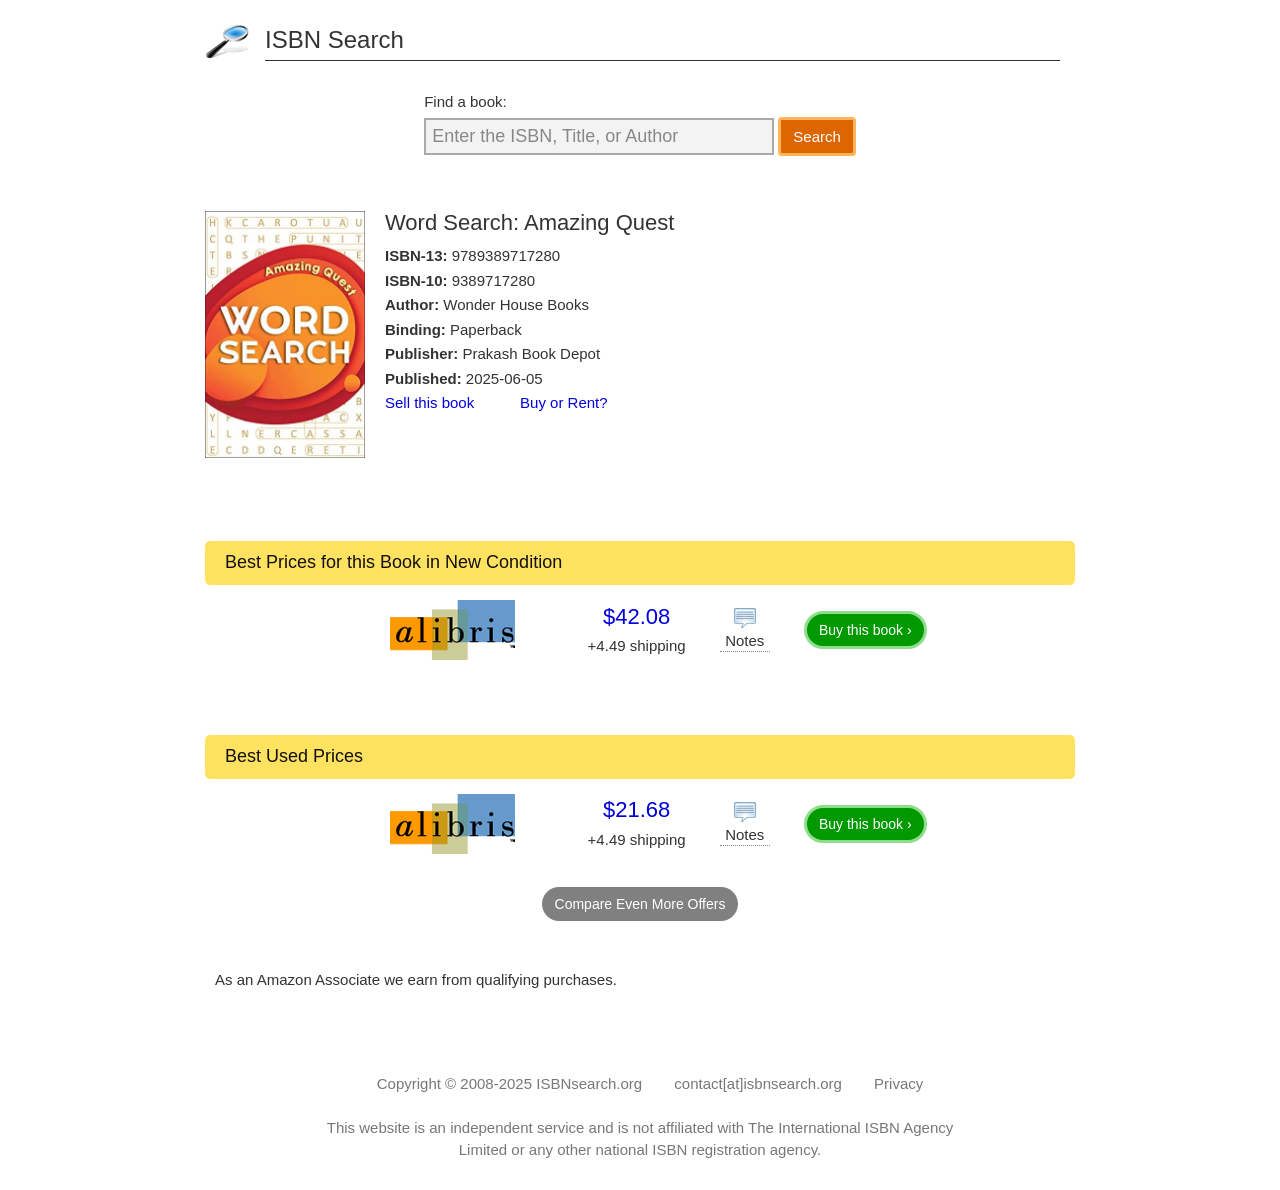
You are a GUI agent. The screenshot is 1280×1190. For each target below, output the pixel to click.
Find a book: (465, 101)
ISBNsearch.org (589, 1083)
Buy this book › (865, 630)
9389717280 (493, 280)
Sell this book (429, 402)
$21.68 (636, 809)
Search (817, 136)
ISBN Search (334, 39)
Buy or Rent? (564, 402)
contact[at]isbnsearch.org (758, 1083)
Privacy (898, 1083)
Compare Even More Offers (640, 904)
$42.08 (636, 616)
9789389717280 (506, 255)
